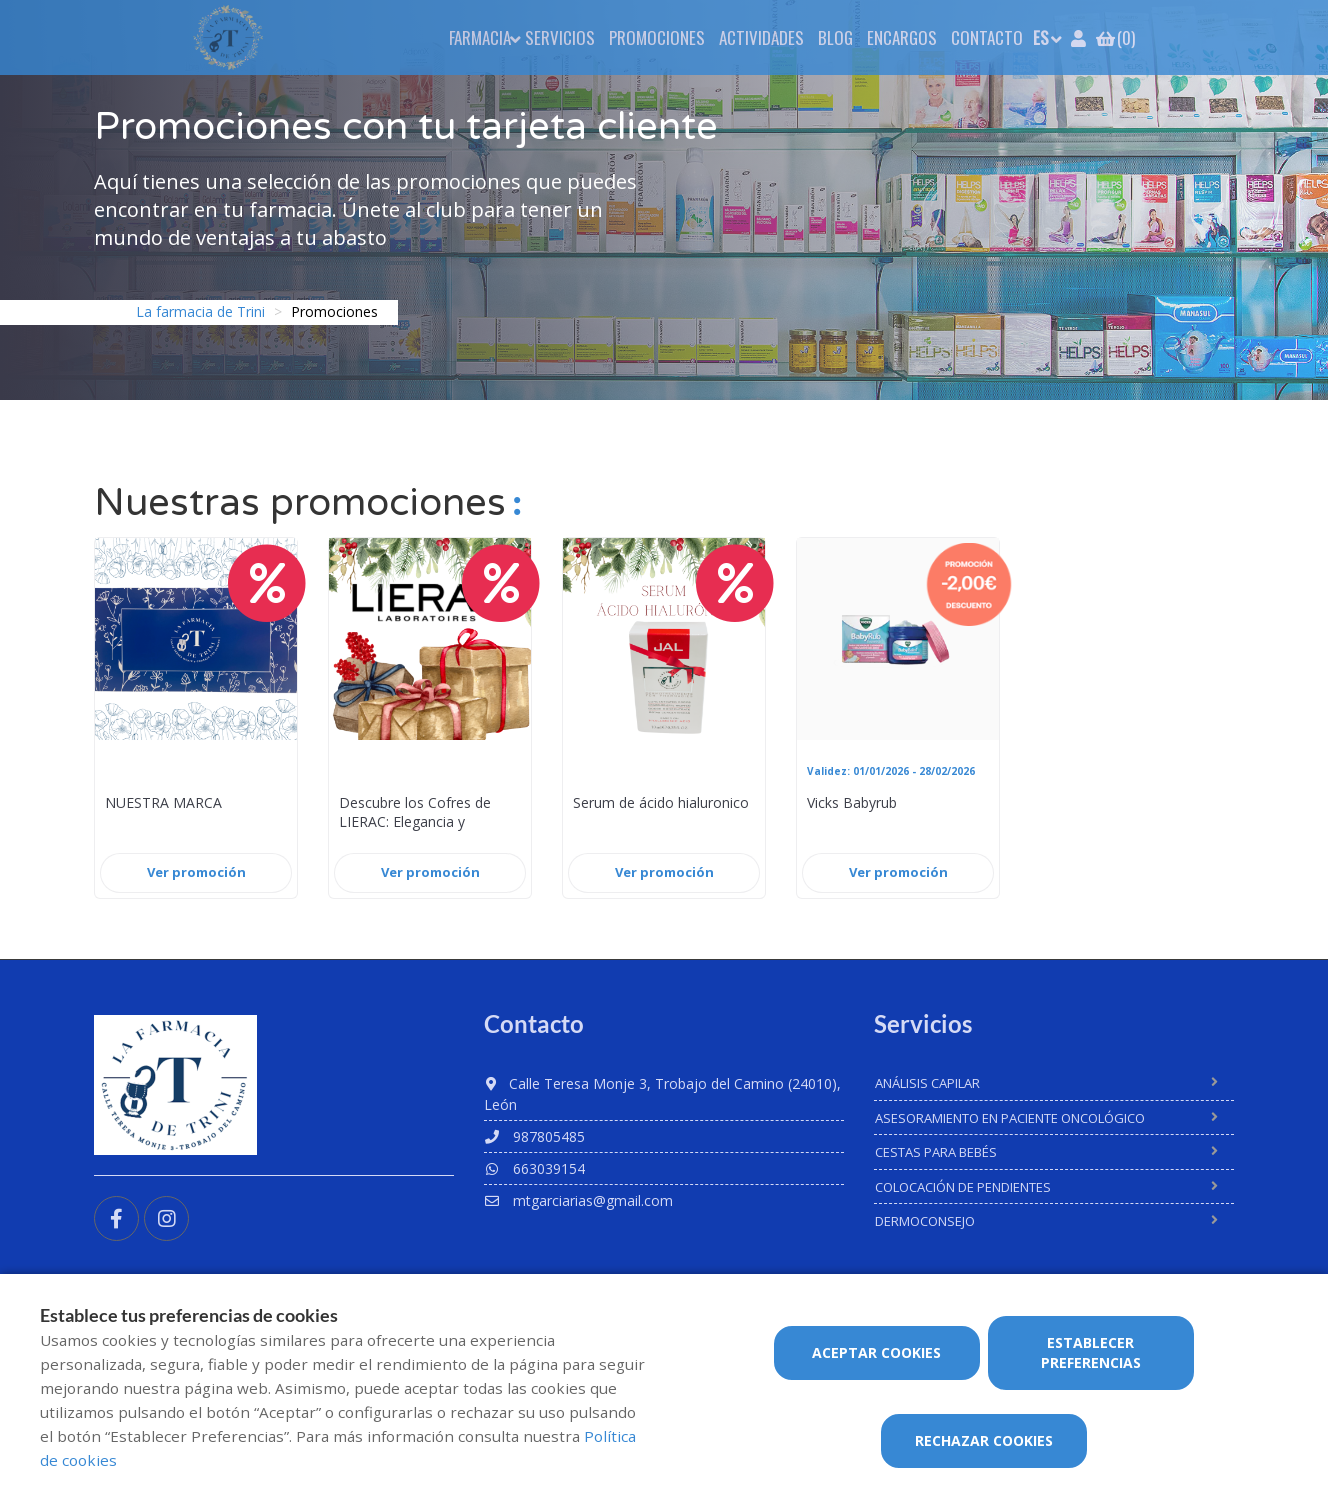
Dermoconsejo (925, 1221)
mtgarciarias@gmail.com (578, 1200)
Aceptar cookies (876, 1352)
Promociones (657, 37)
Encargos (902, 37)
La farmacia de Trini (200, 311)
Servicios (560, 37)
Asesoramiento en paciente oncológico (1010, 1118)
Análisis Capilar (927, 1083)
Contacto (987, 37)
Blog (835, 37)
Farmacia (480, 37)
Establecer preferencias (1091, 1352)
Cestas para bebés (936, 1152)
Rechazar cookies (984, 1440)
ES (1041, 37)
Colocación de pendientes (963, 1187)
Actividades (761, 37)
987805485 (534, 1136)
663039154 (534, 1168)
